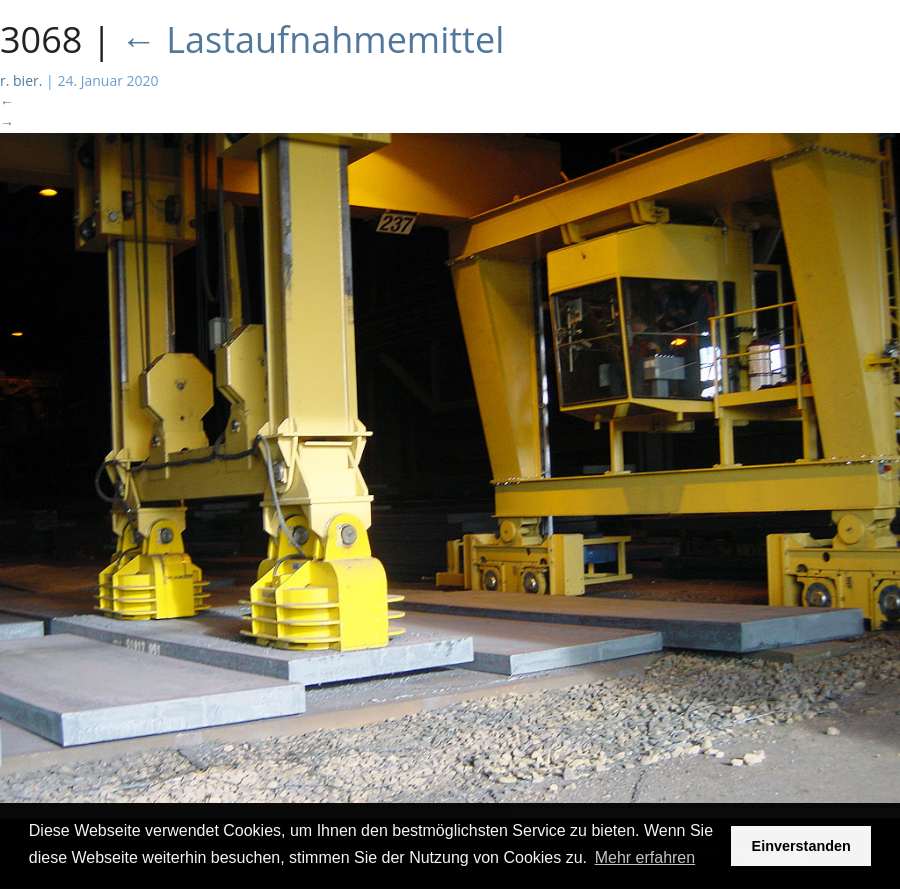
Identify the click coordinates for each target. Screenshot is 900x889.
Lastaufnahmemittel (312, 39)
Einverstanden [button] (801, 846)
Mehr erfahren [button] (645, 857)
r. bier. (21, 80)
